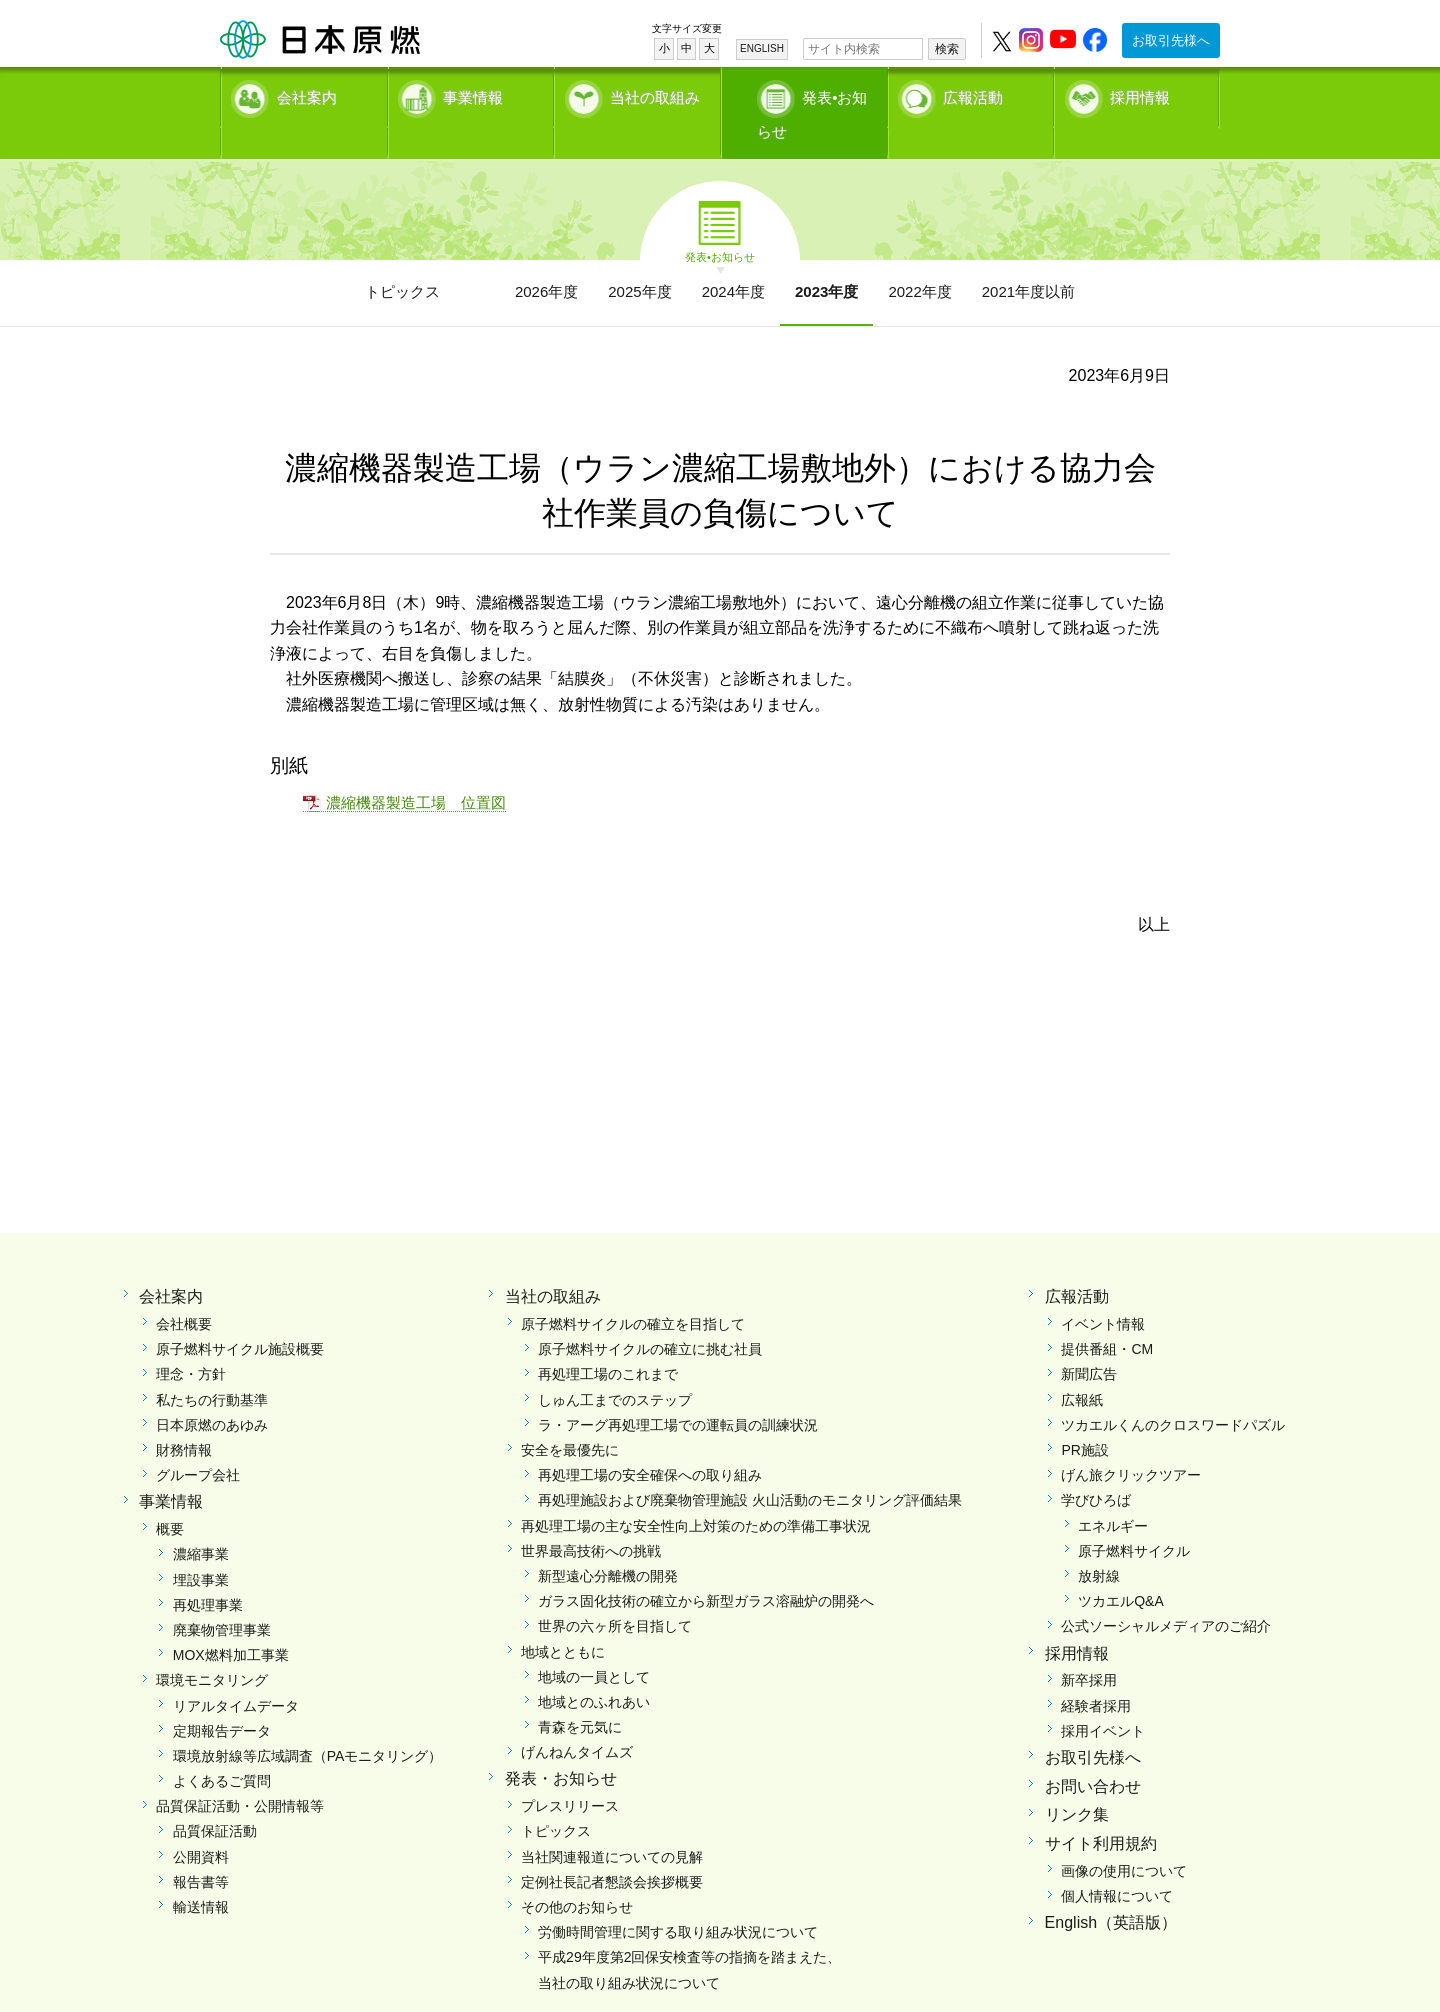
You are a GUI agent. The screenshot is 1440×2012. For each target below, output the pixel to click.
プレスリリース (570, 1775)
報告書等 (201, 1851)
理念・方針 (191, 1343)
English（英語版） (1111, 1891)
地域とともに (563, 1620)
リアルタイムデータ (236, 1674)
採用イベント (1103, 1699)
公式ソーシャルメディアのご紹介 (1166, 1595)
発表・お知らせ (561, 1747)
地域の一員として (594, 1645)
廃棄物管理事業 (222, 1599)
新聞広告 (1089, 1343)
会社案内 (307, 95)
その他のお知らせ (577, 1876)
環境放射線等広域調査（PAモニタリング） (308, 1725)
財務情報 (184, 1419)
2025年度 (639, 260)
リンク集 (1077, 1783)
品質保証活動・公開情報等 (240, 1775)
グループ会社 (198, 1444)
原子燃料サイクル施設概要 (240, 1318)
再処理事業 (208, 1573)
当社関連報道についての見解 (612, 1825)
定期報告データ (222, 1699)
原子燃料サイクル (1134, 1519)
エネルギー (1113, 1494)
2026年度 (546, 260)
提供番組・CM (1107, 1318)
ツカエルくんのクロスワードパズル (1173, 1394)
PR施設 (1084, 1419)
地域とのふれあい (594, 1671)
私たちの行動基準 (212, 1368)
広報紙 (1082, 1368)
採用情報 (1140, 95)
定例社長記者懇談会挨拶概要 (612, 1851)
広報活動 (973, 95)
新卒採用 (1089, 1649)
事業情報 (473, 95)
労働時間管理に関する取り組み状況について (678, 1901)
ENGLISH (762, 48)
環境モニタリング (212, 1649)
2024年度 (733, 260)
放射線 (1099, 1545)
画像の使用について (1124, 1840)
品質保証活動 (215, 1800)
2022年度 (919, 260)
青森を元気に (580, 1696)
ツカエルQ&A (1121, 1570)
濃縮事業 (201, 1523)
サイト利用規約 (1101, 1812)
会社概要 (184, 1293)
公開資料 (201, 1825)
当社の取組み (655, 95)
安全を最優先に (570, 1419)
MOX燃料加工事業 (231, 1624)
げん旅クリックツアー (1131, 1444)
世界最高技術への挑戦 (591, 1519)
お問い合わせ (1093, 1754)
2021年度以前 (1028, 260)
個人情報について (1117, 1865)
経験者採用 (1096, 1674)
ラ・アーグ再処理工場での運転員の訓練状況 (678, 1394)
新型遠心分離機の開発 (608, 1545)
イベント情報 (1103, 1293)
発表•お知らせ (824, 95)
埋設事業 (201, 1548)
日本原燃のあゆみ (212, 1394)
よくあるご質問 (222, 1750)
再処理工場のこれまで (608, 1343)
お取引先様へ (1171, 40)
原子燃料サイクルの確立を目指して (633, 1293)
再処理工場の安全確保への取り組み (650, 1444)
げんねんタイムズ (577, 1721)
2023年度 (826, 260)
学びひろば (1096, 1469)
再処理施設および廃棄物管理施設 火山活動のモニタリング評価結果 (750, 1469)
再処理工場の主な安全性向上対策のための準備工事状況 (696, 1494)
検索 (947, 49)
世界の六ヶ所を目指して (615, 1595)
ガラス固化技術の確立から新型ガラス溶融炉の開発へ (706, 1570)
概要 (170, 1498)
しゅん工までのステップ (615, 1368)
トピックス (402, 260)
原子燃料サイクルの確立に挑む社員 (650, 1318)
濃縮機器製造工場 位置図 (416, 771)
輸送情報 (201, 1876)
